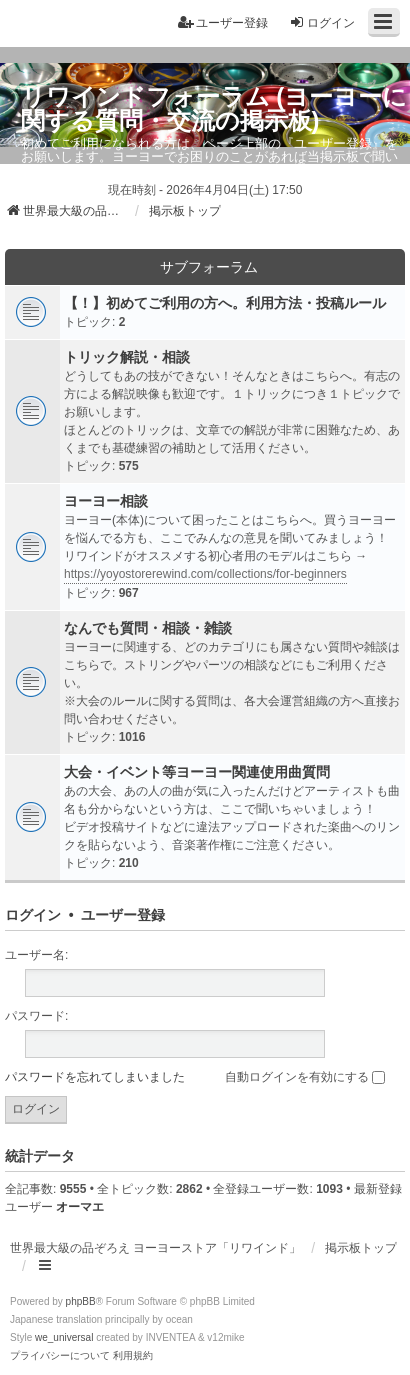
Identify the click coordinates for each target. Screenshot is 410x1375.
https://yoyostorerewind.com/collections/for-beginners (205, 574)
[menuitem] (60, 1356)
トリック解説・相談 (127, 357)
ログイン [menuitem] (322, 22)
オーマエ (80, 1207)
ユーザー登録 (123, 915)
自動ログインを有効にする (305, 1077)
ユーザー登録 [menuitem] (223, 22)
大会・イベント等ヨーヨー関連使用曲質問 (197, 772)
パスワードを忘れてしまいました (95, 1077)
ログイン (33, 915)
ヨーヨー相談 (106, 501)
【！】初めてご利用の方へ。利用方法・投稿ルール (225, 303)
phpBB (81, 1301)
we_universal (64, 1337)
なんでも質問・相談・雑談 (148, 628)
